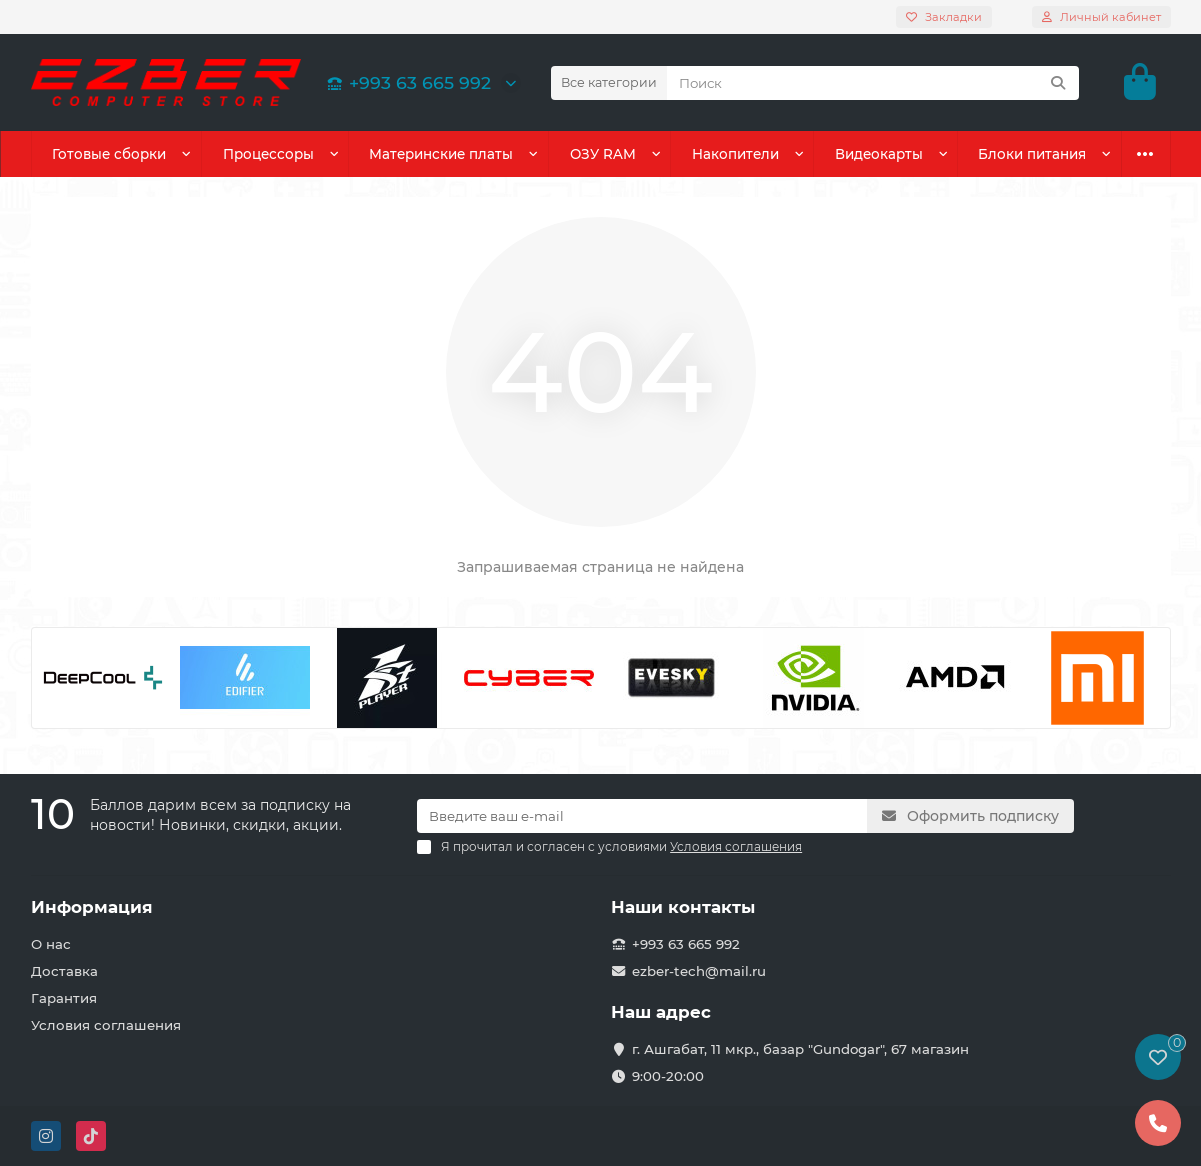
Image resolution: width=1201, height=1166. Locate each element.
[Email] (642, 816)
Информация (92, 907)
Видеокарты (879, 154)
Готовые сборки (109, 154)
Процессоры (268, 154)
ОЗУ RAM (603, 154)
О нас (51, 944)
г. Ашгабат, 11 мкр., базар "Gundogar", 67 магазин (800, 1049)
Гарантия (64, 998)
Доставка (64, 971)
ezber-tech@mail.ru (699, 971)
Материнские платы (441, 154)
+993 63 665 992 (406, 82)
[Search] (873, 83)
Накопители (735, 154)
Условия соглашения (106, 1025)
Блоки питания (1032, 154)
